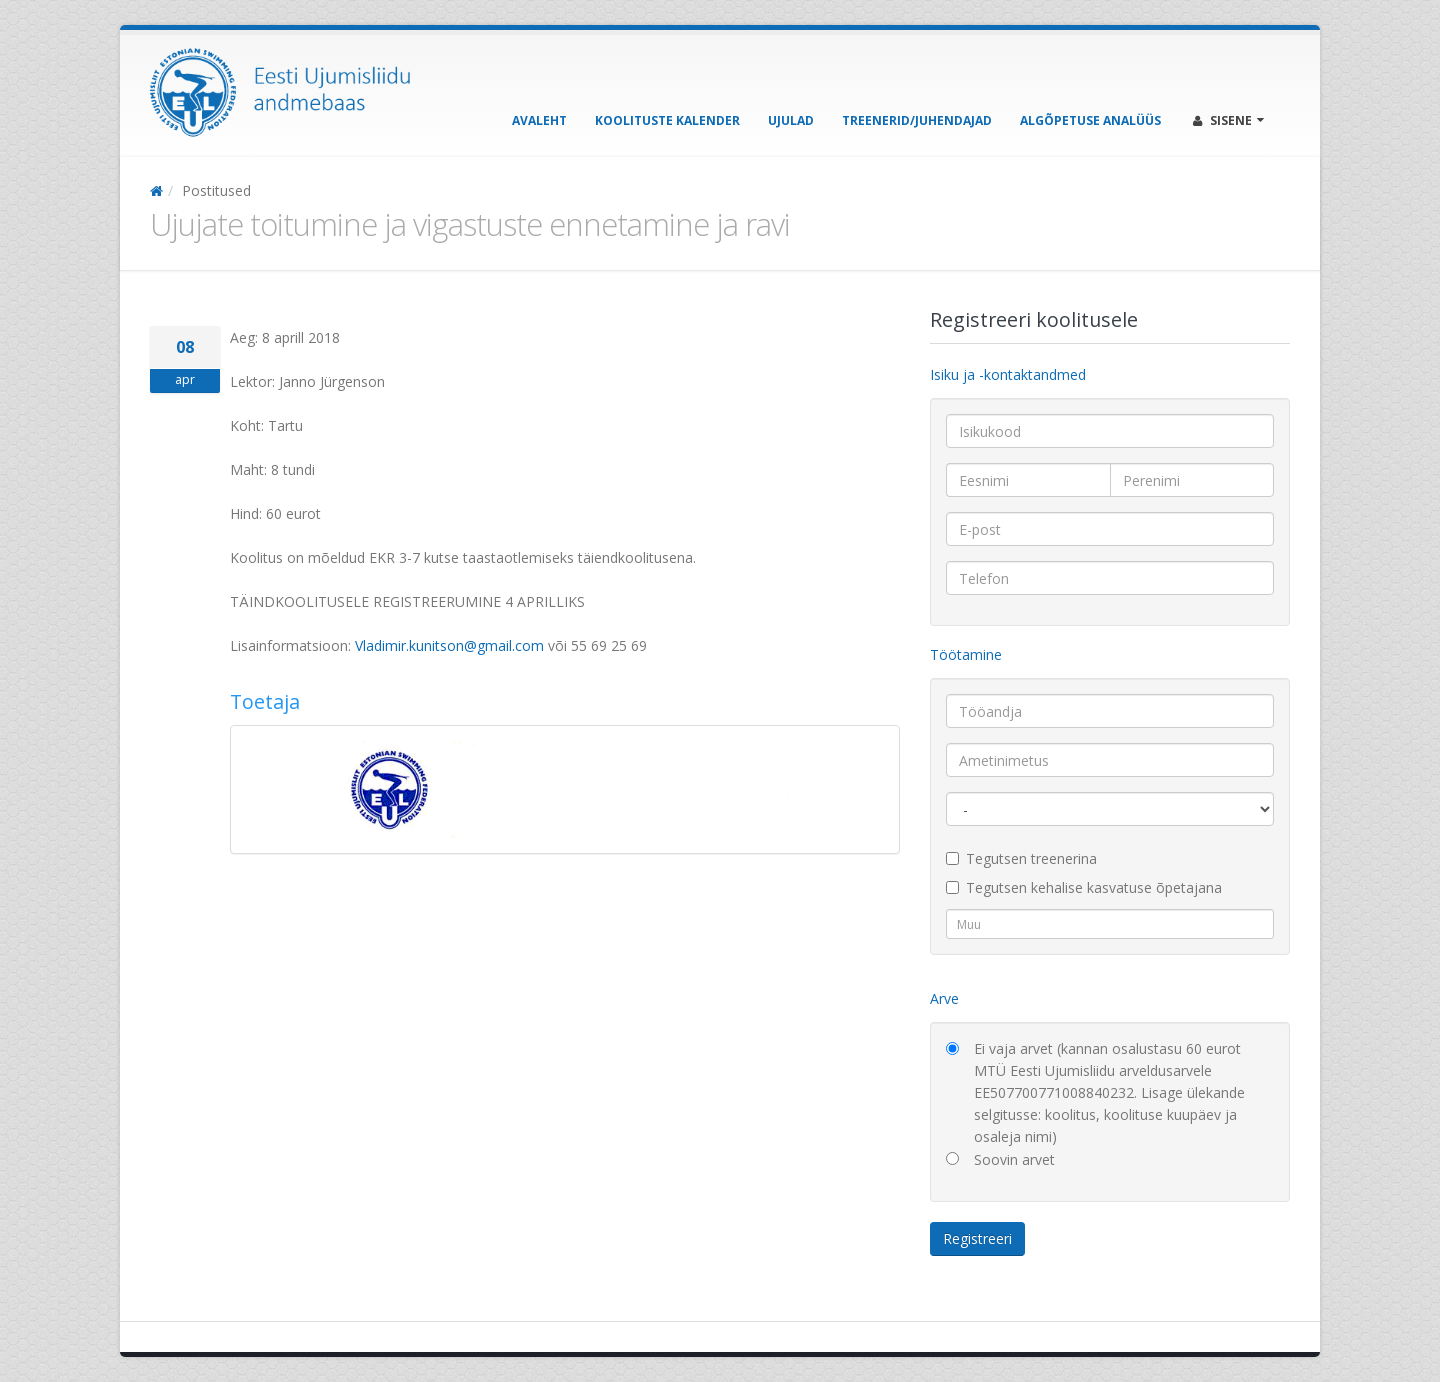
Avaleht (539, 120)
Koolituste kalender (667, 120)
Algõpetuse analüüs (1090, 120)
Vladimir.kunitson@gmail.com (449, 645)
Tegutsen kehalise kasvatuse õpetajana (1084, 887)
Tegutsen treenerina (1021, 858)
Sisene (1228, 120)
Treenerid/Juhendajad (917, 120)
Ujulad (791, 120)
